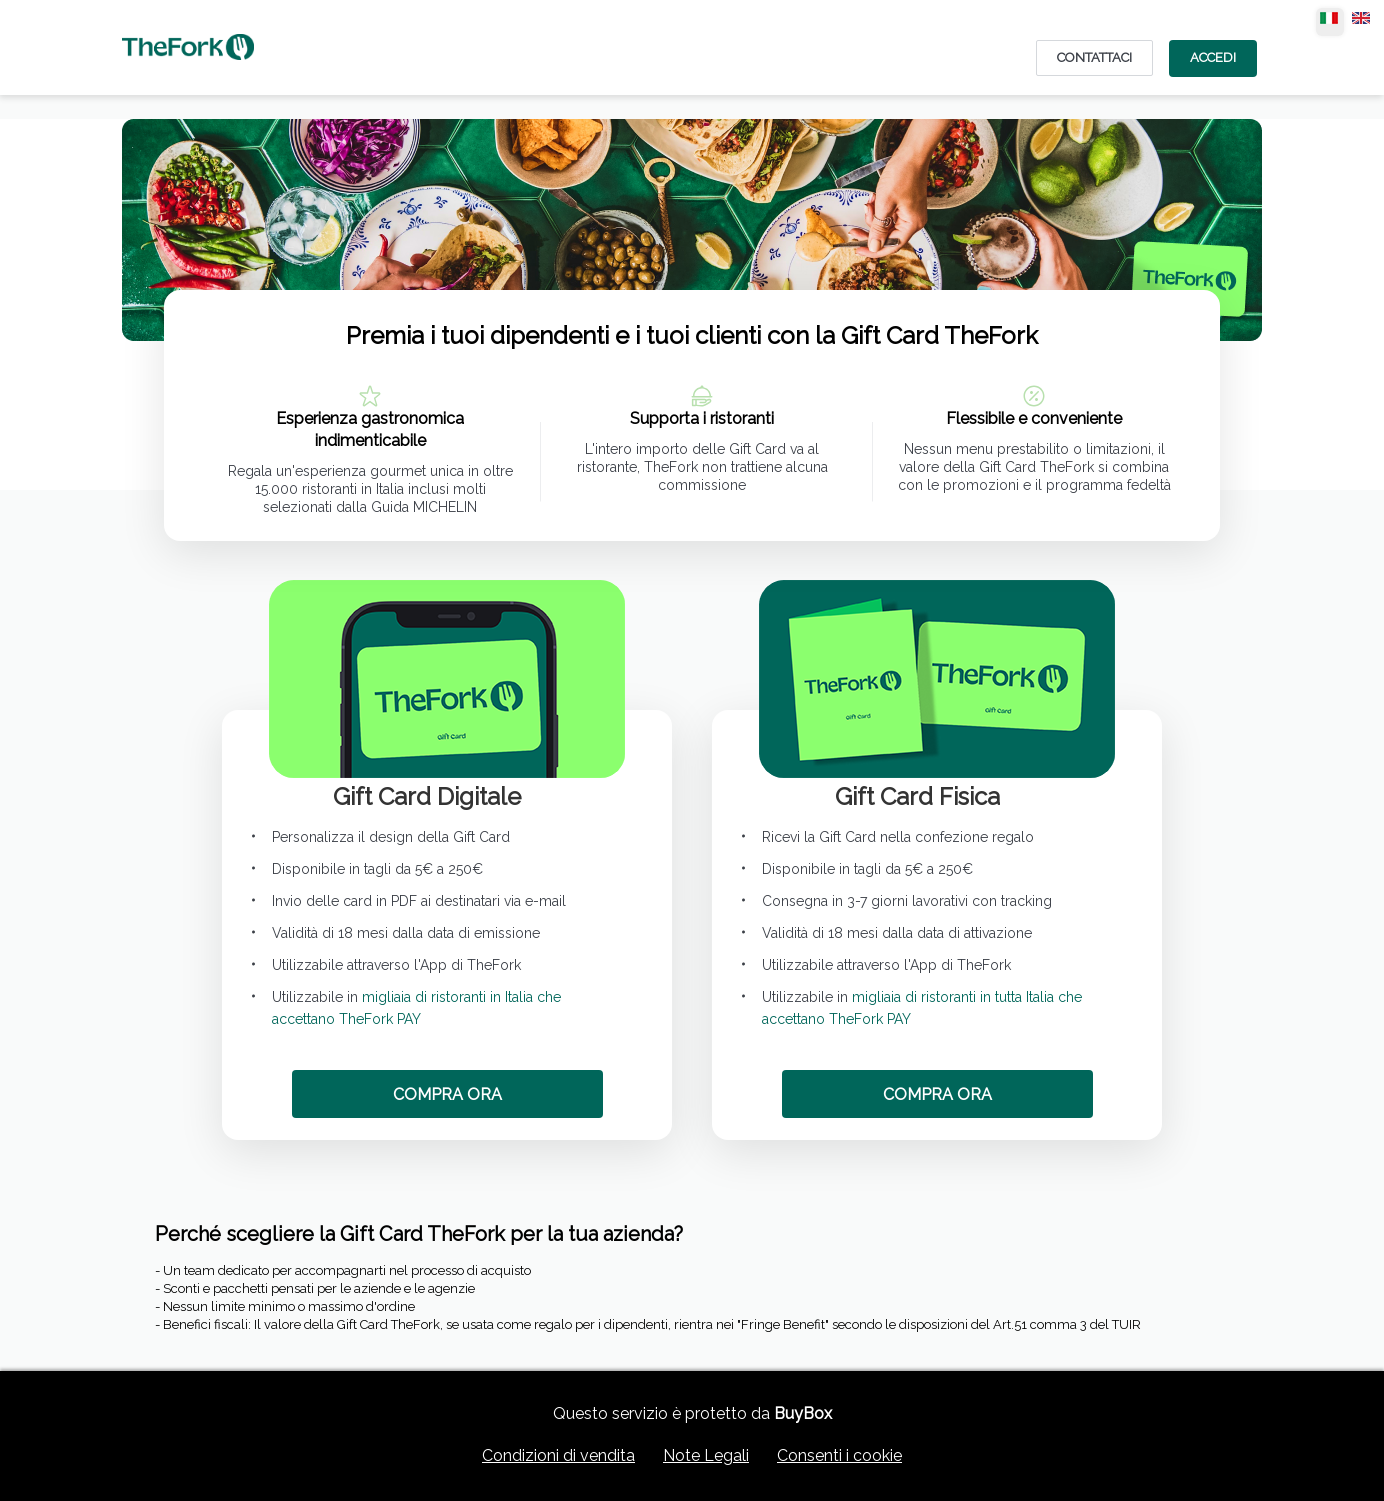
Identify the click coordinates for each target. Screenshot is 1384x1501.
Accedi (1213, 57)
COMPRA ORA (447, 1094)
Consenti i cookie (839, 1455)
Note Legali (706, 1455)
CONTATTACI (1094, 57)
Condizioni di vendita (558, 1455)
